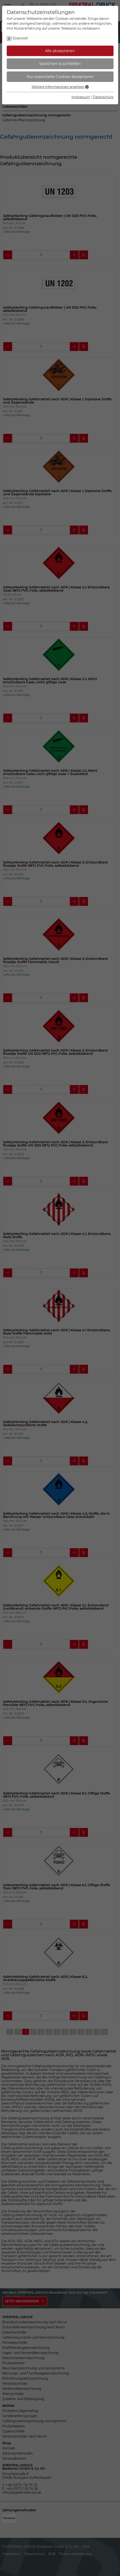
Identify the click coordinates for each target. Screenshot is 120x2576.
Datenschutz (103, 97)
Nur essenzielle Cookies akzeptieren (60, 76)
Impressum (80, 97)
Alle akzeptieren (60, 51)
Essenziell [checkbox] (20, 38)
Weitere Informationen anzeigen (60, 87)
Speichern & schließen (60, 63)
